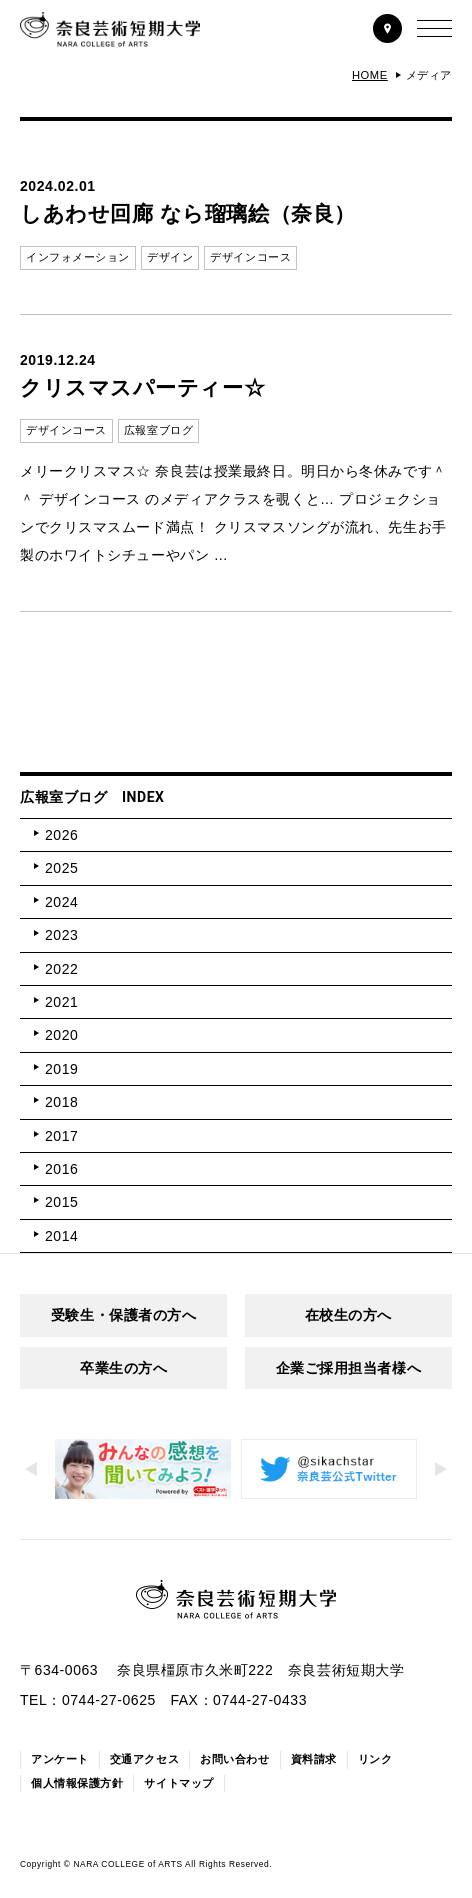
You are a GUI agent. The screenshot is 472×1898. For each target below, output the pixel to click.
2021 (61, 1002)
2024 (61, 902)
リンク (375, 1759)
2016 (61, 1169)
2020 (61, 1035)
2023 (61, 935)
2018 (61, 1102)
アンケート (60, 1759)
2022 (61, 969)
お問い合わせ (234, 1759)
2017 (61, 1136)
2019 (61, 1069)
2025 (61, 868)
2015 (61, 1202)
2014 (61, 1236)
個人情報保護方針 (77, 1783)
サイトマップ (178, 1783)
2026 (61, 835)
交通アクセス (144, 1759)
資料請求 (314, 1759)
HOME (370, 75)
